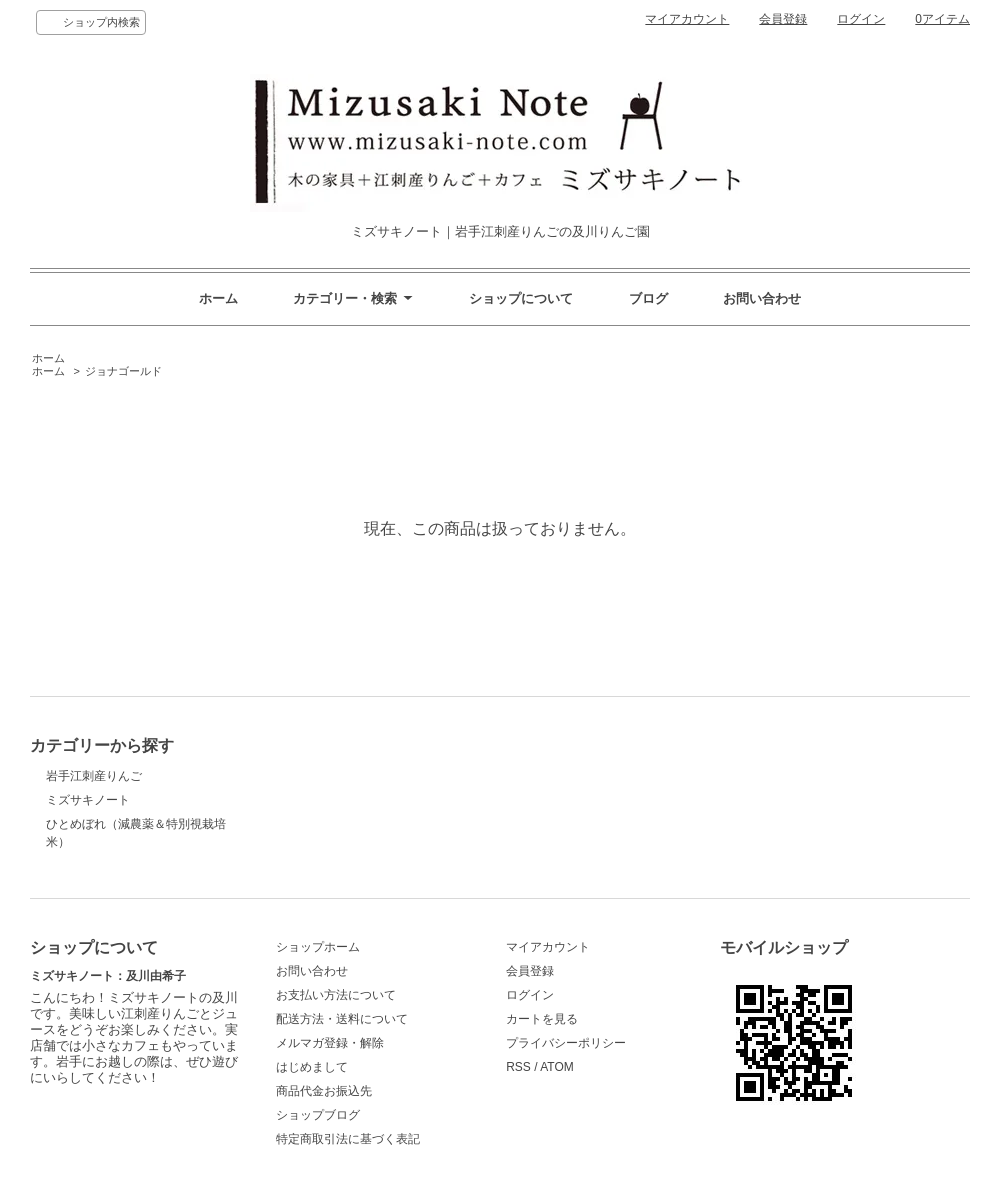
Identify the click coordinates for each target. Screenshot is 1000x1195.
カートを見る (542, 1019)
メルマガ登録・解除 (330, 1043)
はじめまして (312, 1067)
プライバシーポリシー (566, 1043)
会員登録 (783, 19)
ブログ (648, 298)
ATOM (557, 1067)
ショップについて (521, 298)
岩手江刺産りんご (94, 776)
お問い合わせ (762, 298)
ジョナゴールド (123, 371)
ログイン (861, 19)
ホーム (218, 298)
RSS (518, 1067)
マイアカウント (687, 19)
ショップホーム (318, 947)
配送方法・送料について (342, 1019)
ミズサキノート (88, 800)
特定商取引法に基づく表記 (348, 1139)
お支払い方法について (336, 995)
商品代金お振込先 (324, 1091)
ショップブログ (318, 1115)
